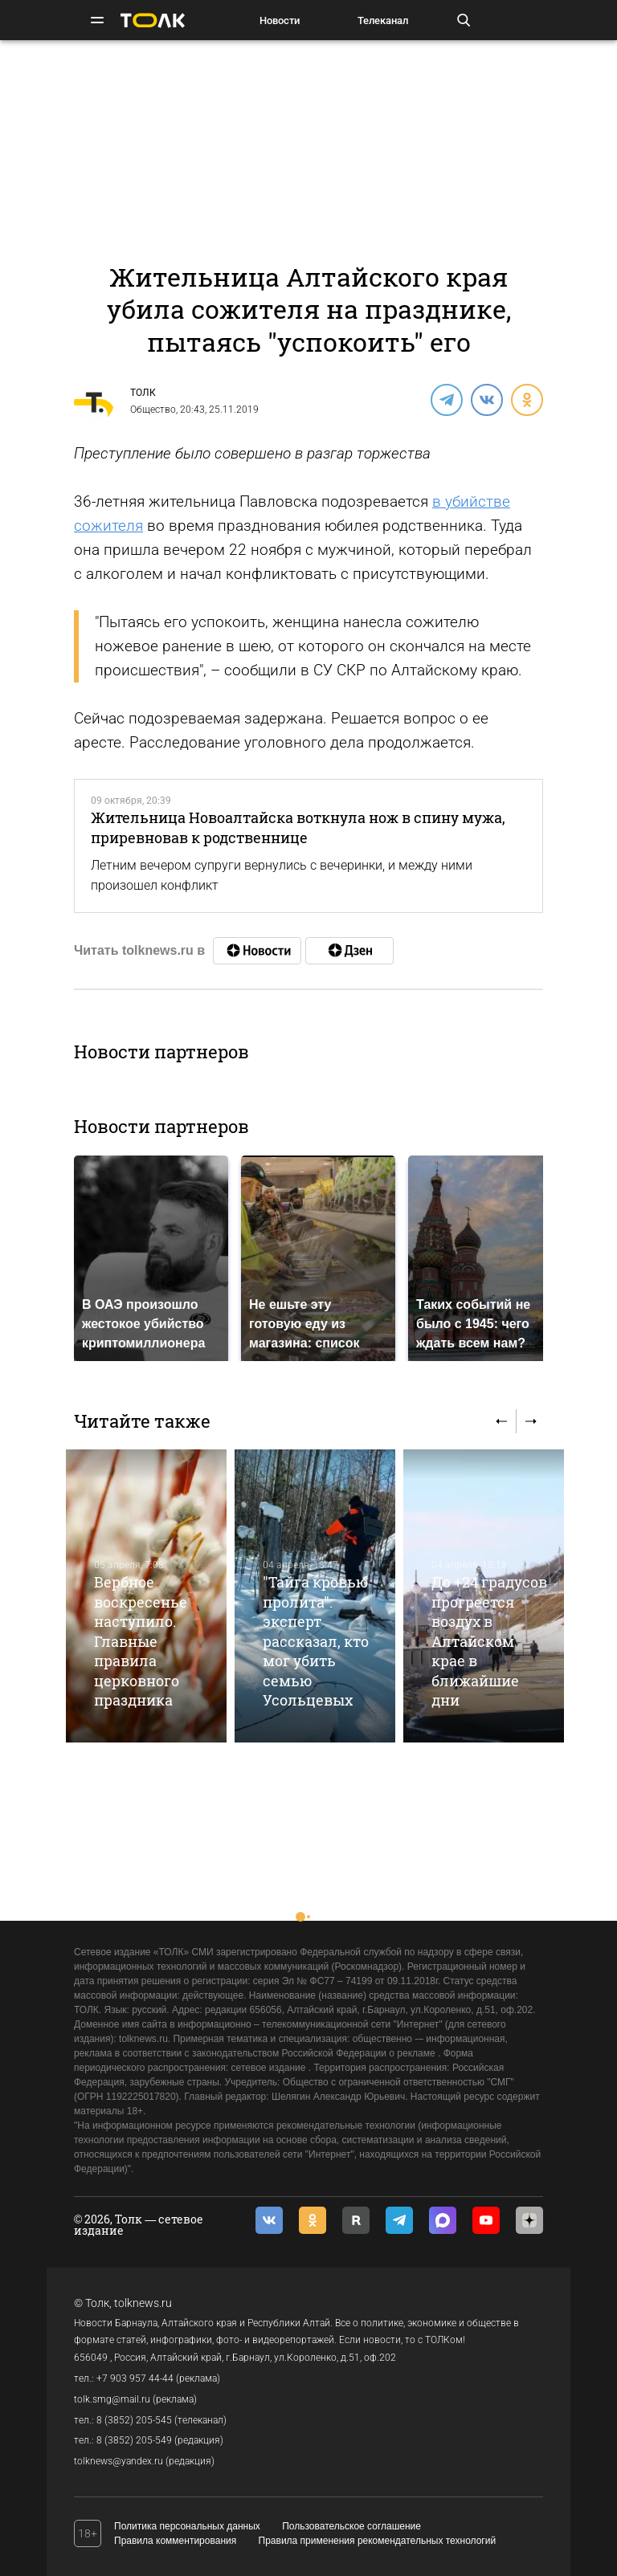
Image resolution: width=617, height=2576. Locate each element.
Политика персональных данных (187, 2526)
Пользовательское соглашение (351, 2526)
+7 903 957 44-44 (135, 2378)
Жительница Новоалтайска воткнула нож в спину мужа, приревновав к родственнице (298, 827)
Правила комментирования (175, 2540)
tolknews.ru (143, 2303)
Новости (279, 20)
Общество (153, 409)
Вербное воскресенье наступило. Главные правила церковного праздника (140, 1641)
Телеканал (383, 20)
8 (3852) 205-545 (134, 2420)
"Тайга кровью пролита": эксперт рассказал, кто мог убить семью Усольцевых (316, 1641)
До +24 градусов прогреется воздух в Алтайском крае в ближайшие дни (489, 1641)
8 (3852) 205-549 (134, 2440)
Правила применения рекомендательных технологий (377, 2540)
